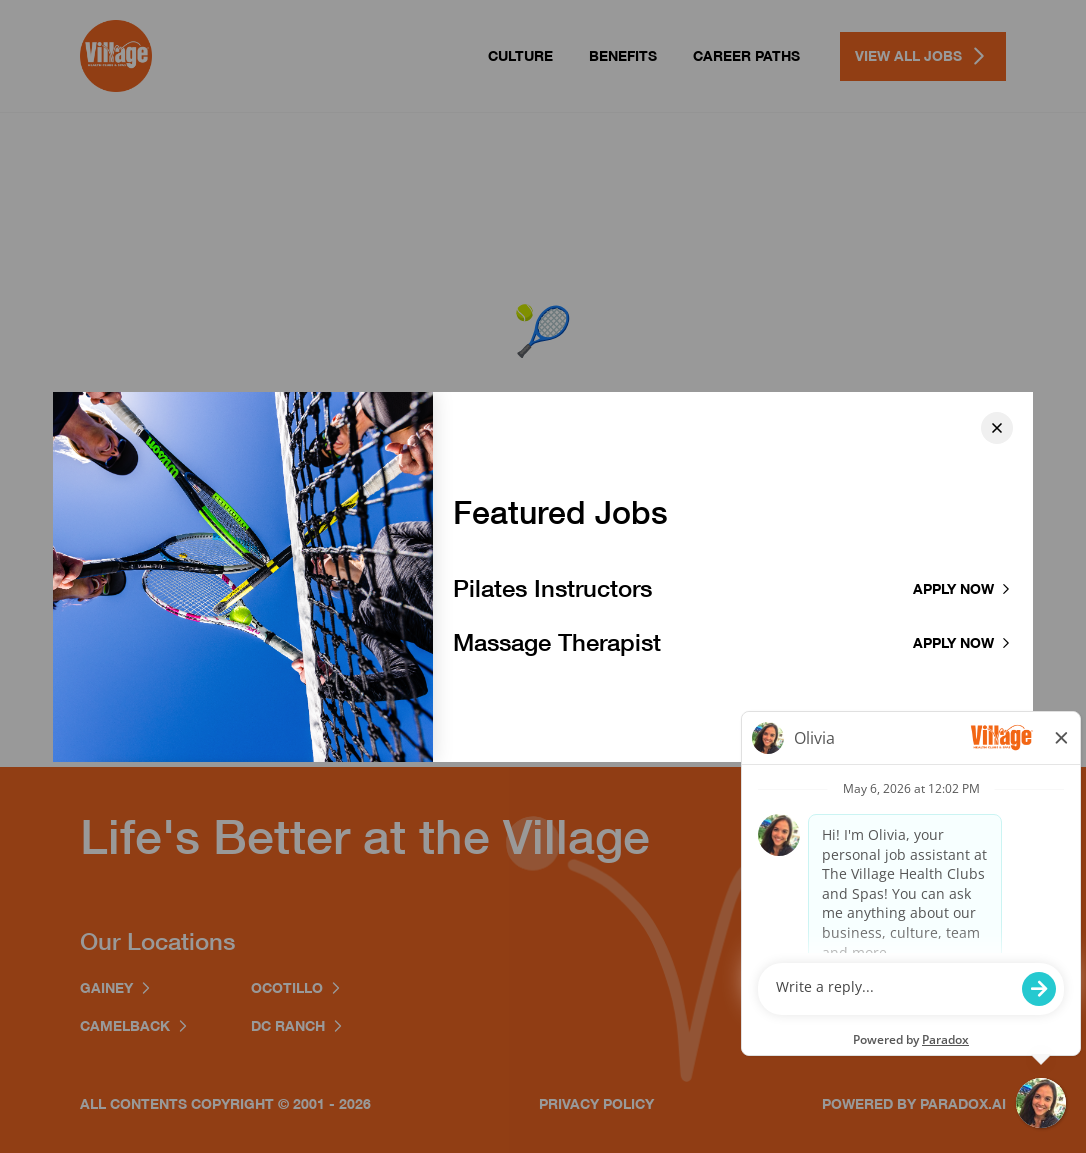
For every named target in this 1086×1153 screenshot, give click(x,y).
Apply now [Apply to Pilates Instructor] (963, 588)
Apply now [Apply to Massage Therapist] (963, 642)
